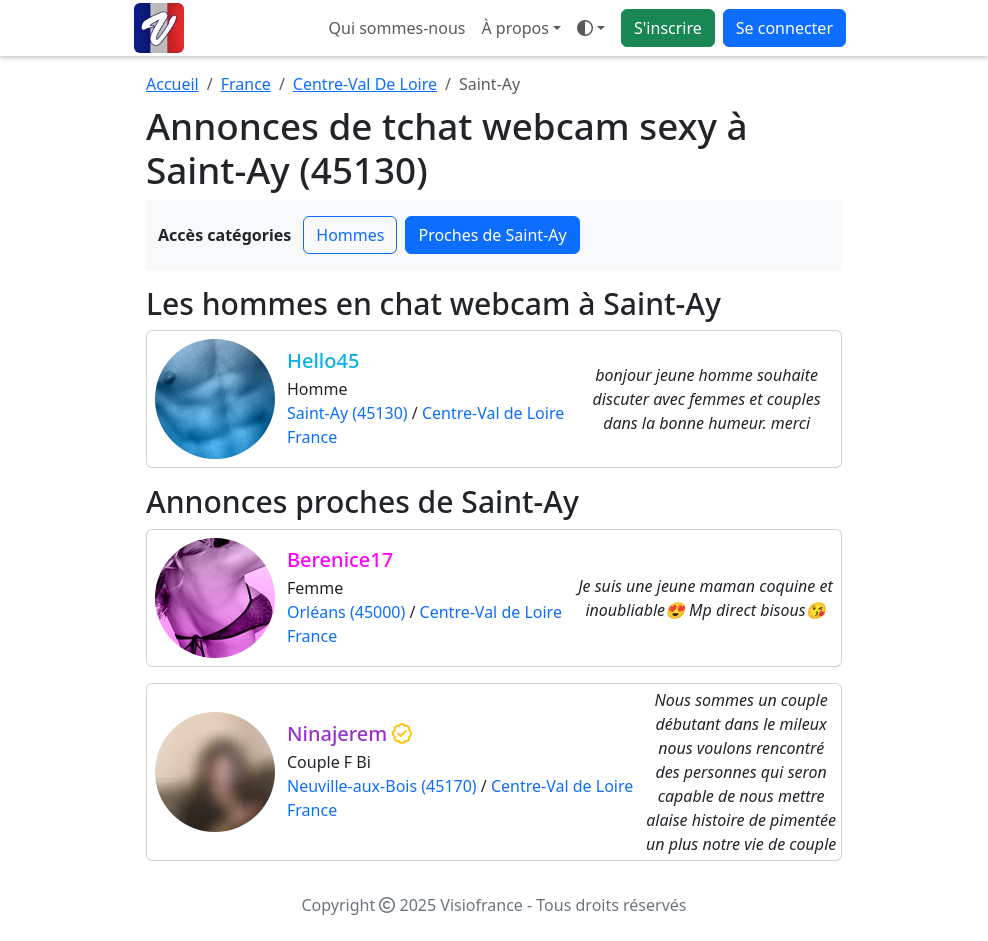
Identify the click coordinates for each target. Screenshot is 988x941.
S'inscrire (668, 28)
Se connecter (784, 28)
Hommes (350, 235)
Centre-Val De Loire (365, 84)
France (246, 84)
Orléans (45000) (346, 612)
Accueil (172, 84)
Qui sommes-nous (397, 28)
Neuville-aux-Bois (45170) (382, 786)
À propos (514, 28)
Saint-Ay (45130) (347, 413)
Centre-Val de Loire (493, 413)
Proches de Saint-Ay (492, 235)
